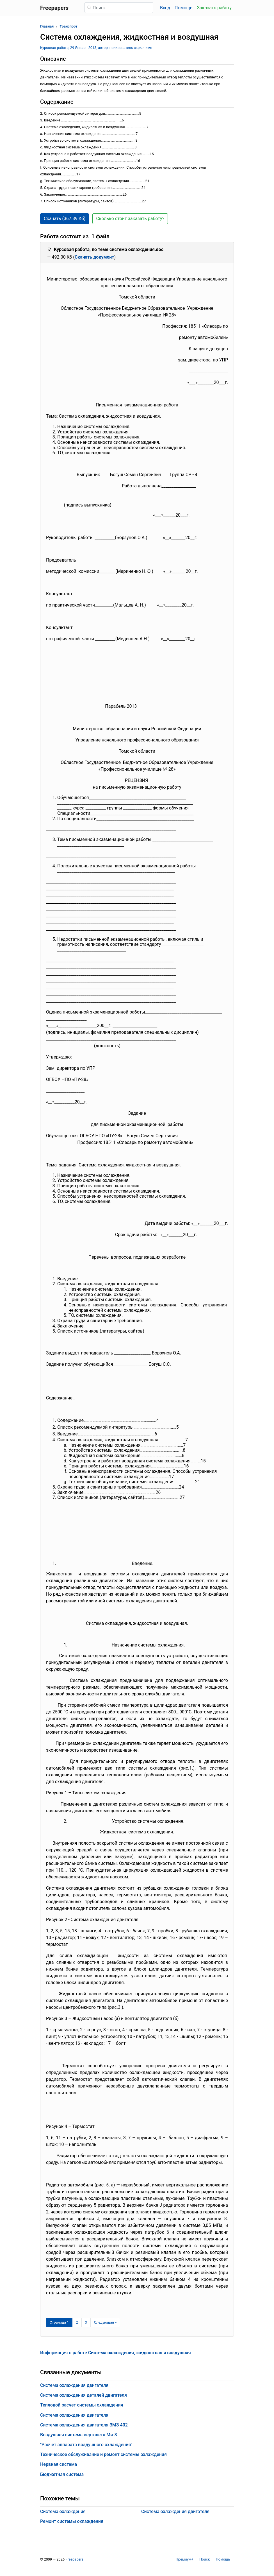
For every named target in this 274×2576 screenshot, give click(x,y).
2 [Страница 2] (77, 2322)
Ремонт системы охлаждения (71, 2521)
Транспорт (68, 26)
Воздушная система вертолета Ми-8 (78, 2434)
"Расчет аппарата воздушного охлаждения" (86, 2444)
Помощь (183, 7)
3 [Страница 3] (86, 2322)
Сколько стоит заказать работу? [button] (130, 218)
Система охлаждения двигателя (74, 2385)
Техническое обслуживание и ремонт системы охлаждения (103, 2454)
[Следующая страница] (105, 2322)
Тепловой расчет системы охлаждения (81, 2405)
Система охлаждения (63, 2511)
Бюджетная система (62, 2474)
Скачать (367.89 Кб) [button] (64, 218)
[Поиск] (119, 7)
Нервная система (58, 2464)
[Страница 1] (59, 2322)
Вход (165, 7)
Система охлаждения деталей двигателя (83, 2395)
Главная (47, 26)
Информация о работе (115, 2352)
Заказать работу (214, 7)
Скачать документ (94, 257)
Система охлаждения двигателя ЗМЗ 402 (84, 2425)
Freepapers (74, 2559)
